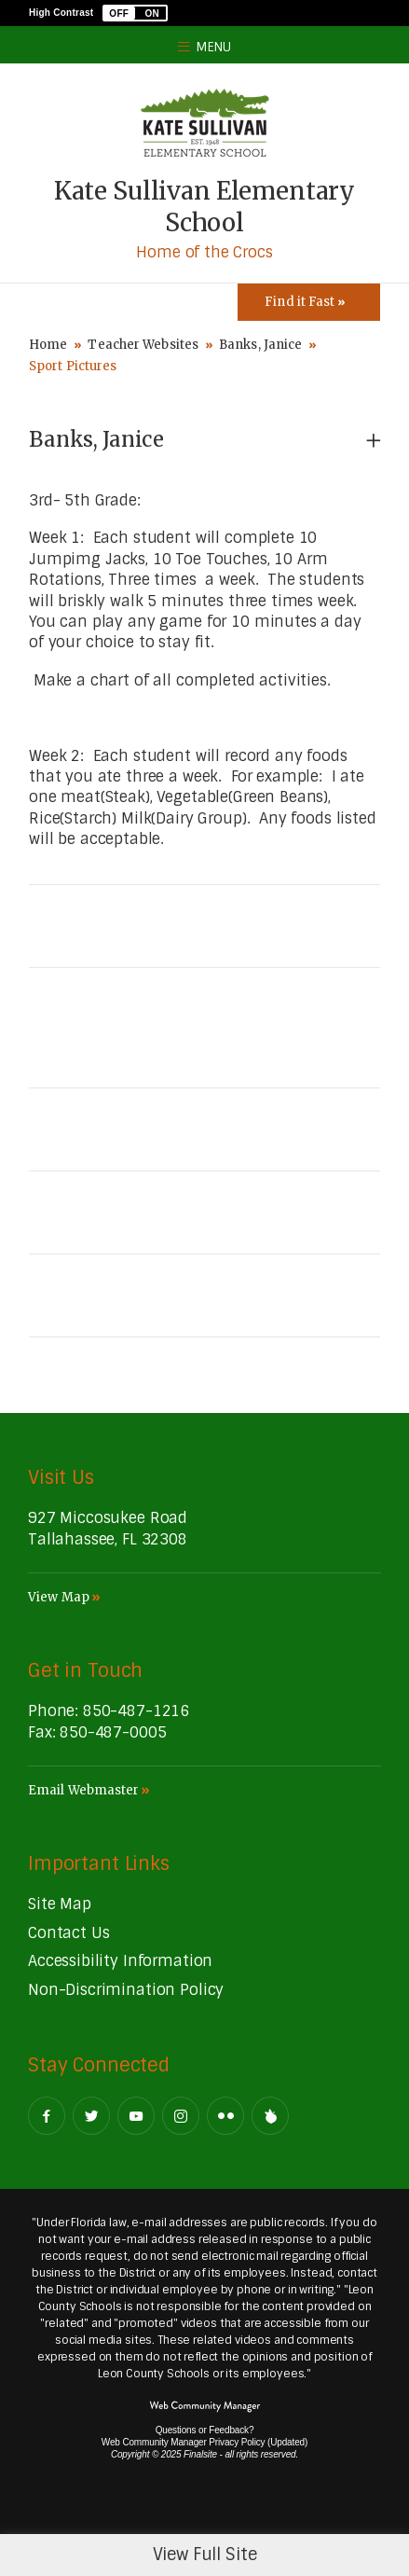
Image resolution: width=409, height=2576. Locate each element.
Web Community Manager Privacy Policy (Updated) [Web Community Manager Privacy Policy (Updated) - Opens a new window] (204, 2442)
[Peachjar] (270, 2116)
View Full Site (205, 2554)
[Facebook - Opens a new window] (46, 2116)
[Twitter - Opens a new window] (91, 2116)
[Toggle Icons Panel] (309, 302)
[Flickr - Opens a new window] (225, 2116)
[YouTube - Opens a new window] (136, 2116)
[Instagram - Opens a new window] (180, 2116)
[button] (135, 13)
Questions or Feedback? (205, 2430)
